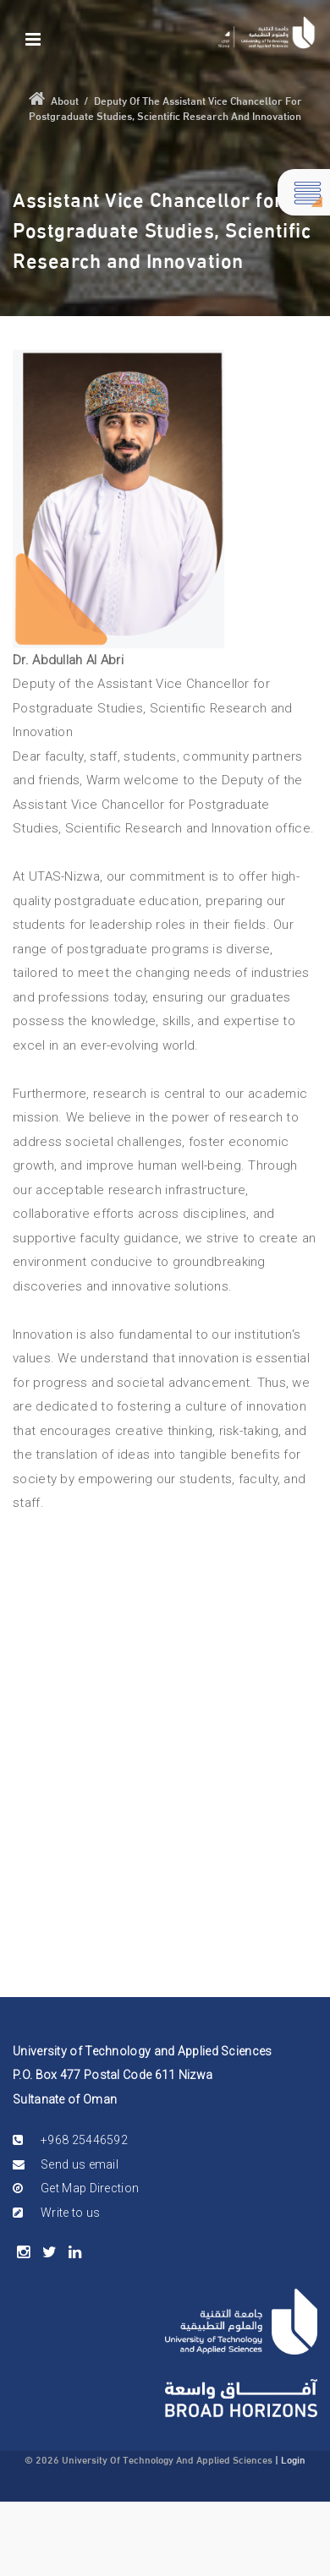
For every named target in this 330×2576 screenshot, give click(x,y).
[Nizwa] (266, 32)
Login (293, 2458)
